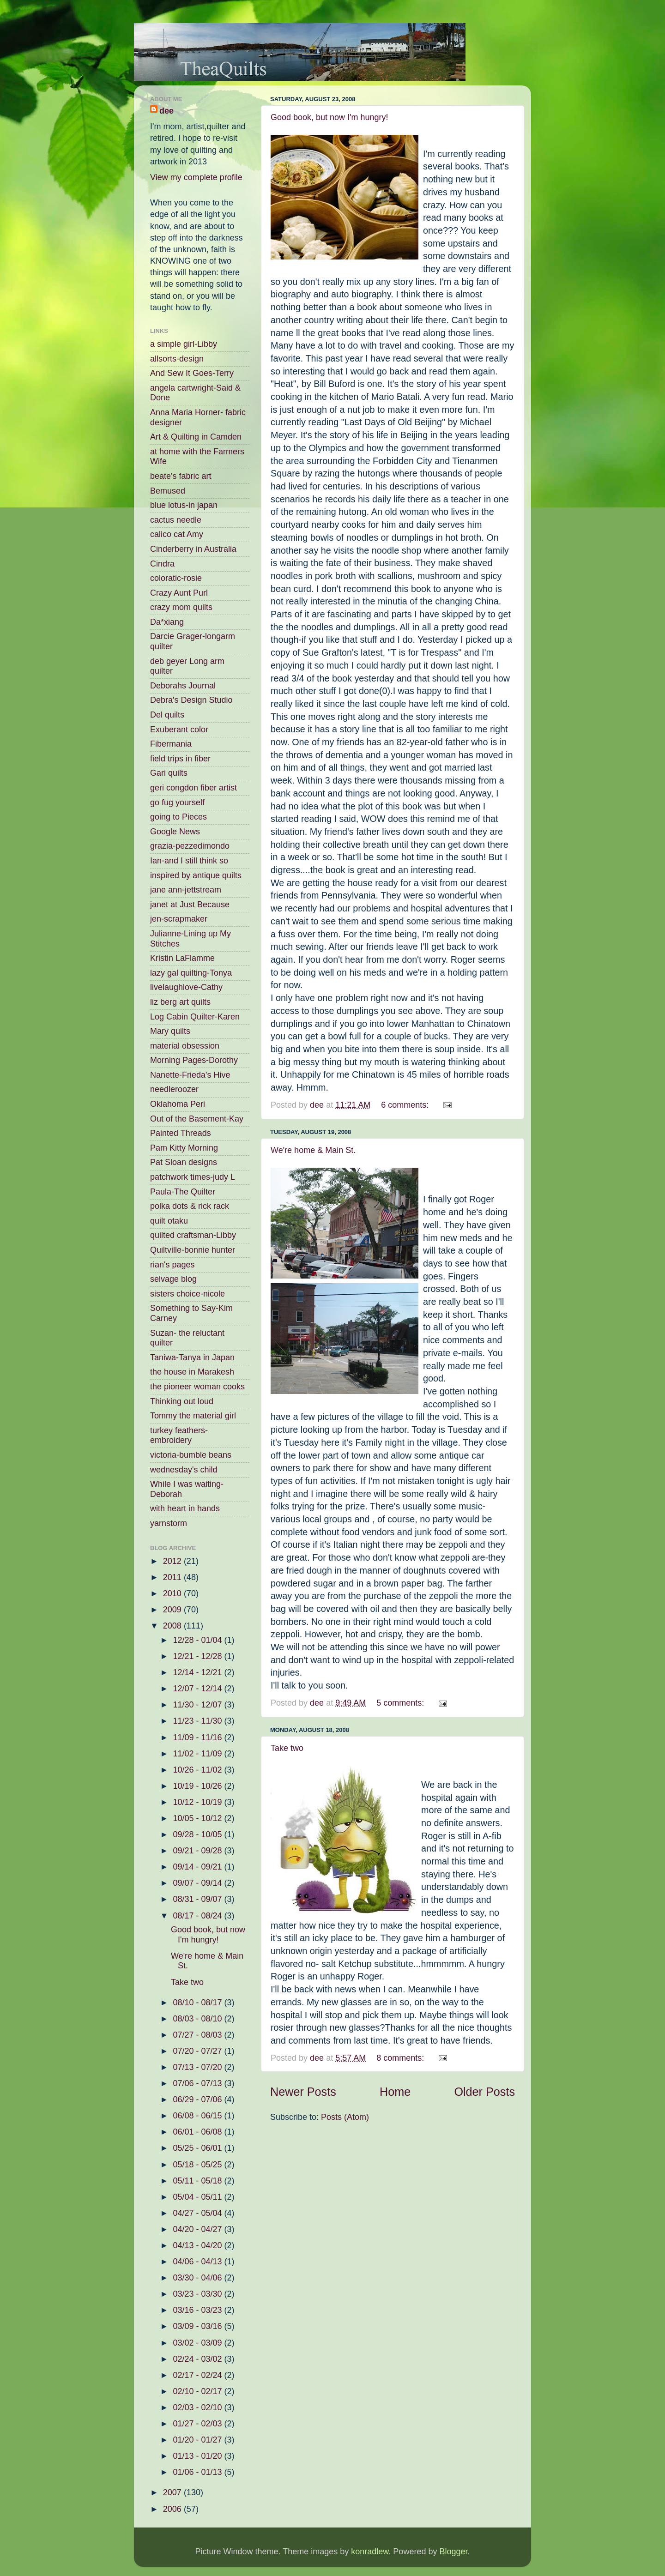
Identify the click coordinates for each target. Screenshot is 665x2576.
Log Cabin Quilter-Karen (195, 1016)
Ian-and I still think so (189, 860)
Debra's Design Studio (191, 700)
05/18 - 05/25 (198, 2164)
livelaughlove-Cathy (186, 987)
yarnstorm (168, 1523)
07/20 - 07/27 (198, 2051)
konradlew (369, 2551)
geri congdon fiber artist (193, 787)
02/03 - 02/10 (198, 2407)
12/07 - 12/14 (198, 1688)
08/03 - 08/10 (198, 2018)
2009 (173, 1609)
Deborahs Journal (183, 685)
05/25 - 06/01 (198, 2148)
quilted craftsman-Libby (193, 1235)
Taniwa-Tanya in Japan (192, 1357)
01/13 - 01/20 (198, 2456)
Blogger (453, 2551)
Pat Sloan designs (183, 1162)
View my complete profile (196, 177)
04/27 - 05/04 (198, 2213)
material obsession (184, 1045)
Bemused (167, 490)
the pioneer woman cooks (197, 1386)
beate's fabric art (181, 476)
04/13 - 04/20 (198, 2245)
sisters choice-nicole (187, 1293)
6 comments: (406, 1105)
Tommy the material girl (193, 1415)
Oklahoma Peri (177, 1104)
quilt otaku (169, 1220)
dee (166, 110)
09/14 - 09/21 (198, 1866)
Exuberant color (179, 729)
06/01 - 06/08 (198, 2131)
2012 (173, 1561)
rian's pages (172, 1264)
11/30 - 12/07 (198, 1704)
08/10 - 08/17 (198, 2002)
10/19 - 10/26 (198, 1786)
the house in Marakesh (192, 1371)
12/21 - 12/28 (198, 1656)
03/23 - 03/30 (198, 2293)
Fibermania (171, 743)
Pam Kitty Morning (184, 1147)
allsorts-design (177, 358)
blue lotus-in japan (184, 505)
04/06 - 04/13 (198, 2261)
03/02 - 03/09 (198, 2342)
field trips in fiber (180, 758)
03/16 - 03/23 (198, 2310)
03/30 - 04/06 (198, 2277)
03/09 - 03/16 (198, 2326)
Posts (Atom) (345, 2117)
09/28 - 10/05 (198, 1834)
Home (395, 2091)
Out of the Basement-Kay (196, 1118)
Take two (287, 1748)
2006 (173, 2509)
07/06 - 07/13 (198, 2083)
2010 (173, 1593)
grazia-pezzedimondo (190, 846)
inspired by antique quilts (196, 875)
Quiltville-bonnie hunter (192, 1250)
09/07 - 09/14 (198, 1883)
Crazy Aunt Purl (179, 592)
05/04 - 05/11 (198, 2197)
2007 (173, 2492)
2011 (173, 1577)
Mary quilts (170, 1031)
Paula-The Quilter (182, 1191)
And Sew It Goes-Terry (192, 373)
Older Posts (484, 2091)
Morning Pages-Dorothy (194, 1060)
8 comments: (401, 2058)
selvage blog (173, 1279)
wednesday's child (184, 1469)
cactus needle (175, 520)
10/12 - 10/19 (198, 1802)
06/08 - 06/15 (198, 2115)
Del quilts (167, 714)
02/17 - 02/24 (198, 2375)
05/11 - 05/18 (198, 2180)
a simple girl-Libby (183, 344)
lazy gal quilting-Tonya (191, 972)
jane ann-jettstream (185, 889)
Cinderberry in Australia (193, 549)
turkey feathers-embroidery (179, 1435)
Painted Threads (180, 1133)
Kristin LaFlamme (182, 958)
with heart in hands (185, 1508)
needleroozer (174, 1089)
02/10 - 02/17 (198, 2391)
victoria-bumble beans (190, 1455)
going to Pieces (178, 816)
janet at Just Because (190, 904)
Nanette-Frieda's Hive (190, 1075)
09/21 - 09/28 (198, 1850)
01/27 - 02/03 (198, 2423)
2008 (173, 1625)
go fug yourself (177, 802)
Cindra (162, 563)
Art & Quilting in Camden (196, 436)
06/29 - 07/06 (198, 2099)
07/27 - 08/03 (198, 2034)
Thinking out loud (181, 1401)
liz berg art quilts (180, 1002)
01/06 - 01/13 (198, 2472)
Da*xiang (167, 622)
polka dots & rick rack (189, 1206)
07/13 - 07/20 (198, 2067)
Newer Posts (303, 2091)
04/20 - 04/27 (198, 2229)
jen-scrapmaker (178, 918)
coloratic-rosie (176, 578)
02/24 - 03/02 (198, 2359)
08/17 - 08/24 (198, 1915)
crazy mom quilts (181, 607)
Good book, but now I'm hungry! (329, 117)
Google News (175, 831)
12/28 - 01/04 (198, 1640)
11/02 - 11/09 (198, 1753)
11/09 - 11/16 (198, 1737)
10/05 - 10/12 (198, 1818)
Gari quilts (168, 773)
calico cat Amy (176, 534)
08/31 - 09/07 (198, 1899)
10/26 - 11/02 (198, 1769)
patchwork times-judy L (192, 1177)
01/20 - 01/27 (198, 2439)
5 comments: (401, 1702)
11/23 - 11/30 (198, 1720)
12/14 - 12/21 (198, 1672)
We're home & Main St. (313, 1150)
